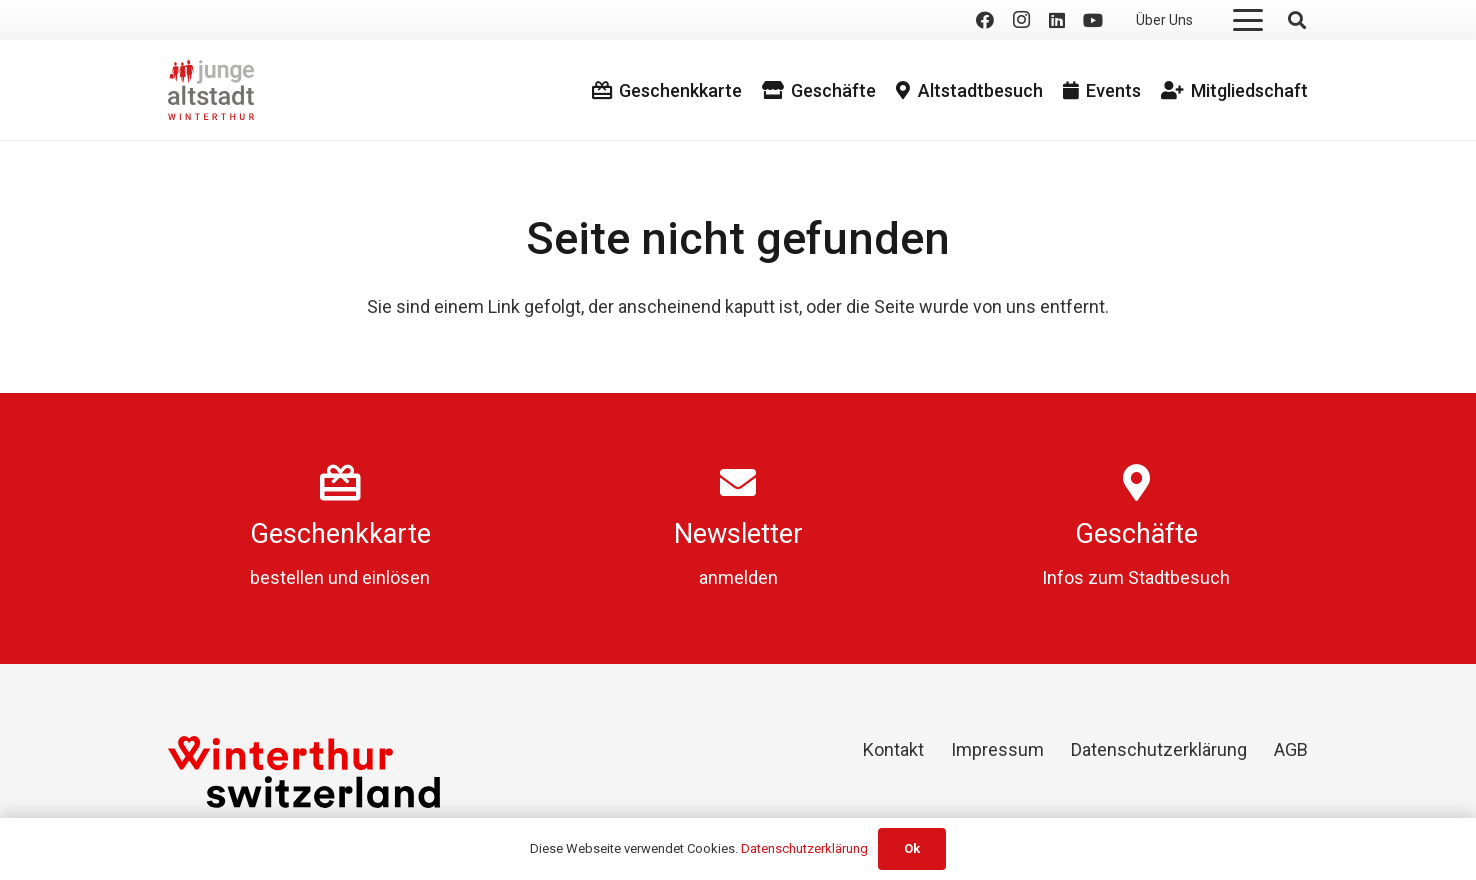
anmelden (738, 577)
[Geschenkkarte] (340, 483)
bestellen (287, 577)
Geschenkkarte (340, 534)
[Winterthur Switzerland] (304, 772)
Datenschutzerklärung (1159, 749)
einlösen (396, 577)
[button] (1248, 20)
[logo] (211, 90)
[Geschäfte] (1136, 483)
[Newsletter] (738, 483)
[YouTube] (1093, 20)
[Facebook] (985, 20)
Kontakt (893, 749)
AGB (1291, 749)
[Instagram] (1021, 20)
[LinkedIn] (1057, 20)
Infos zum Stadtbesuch (1136, 577)
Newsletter (738, 534)
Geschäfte (1136, 534)
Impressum (997, 749)
